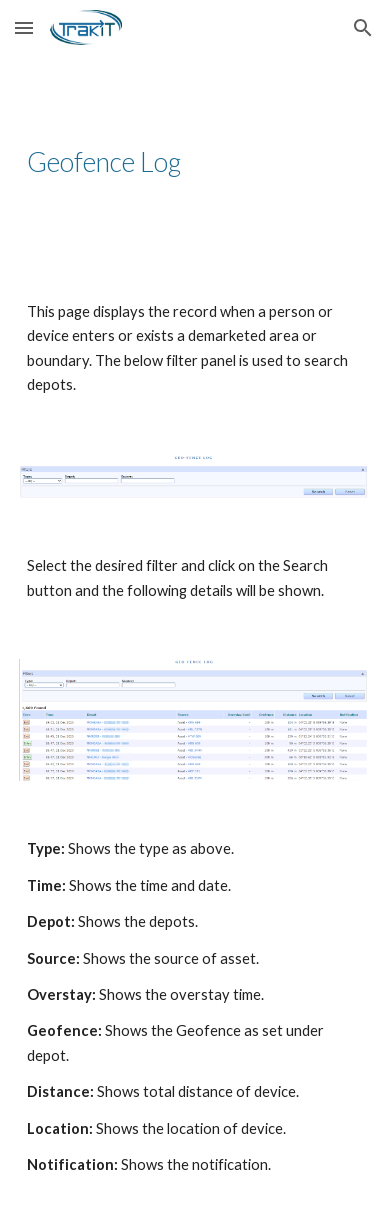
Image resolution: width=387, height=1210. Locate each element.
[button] (24, 27)
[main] (193, 162)
